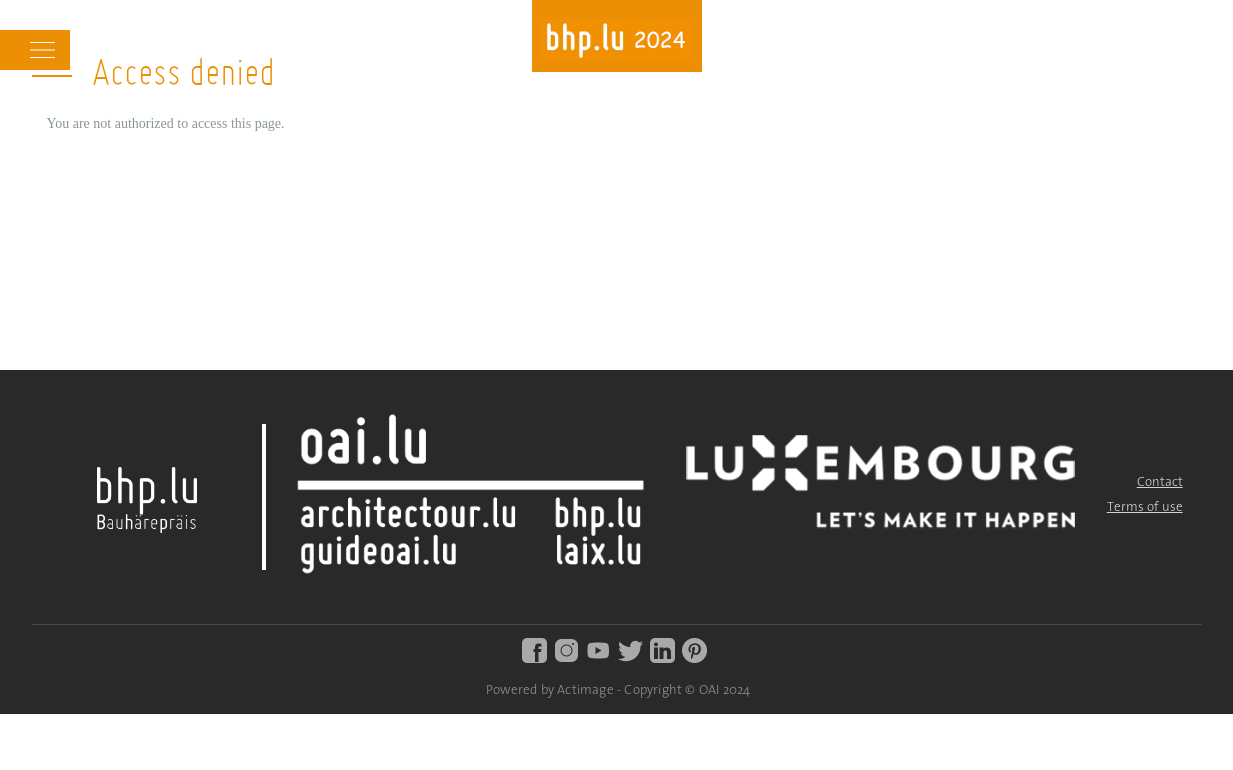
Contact (1160, 482)
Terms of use (1145, 507)
